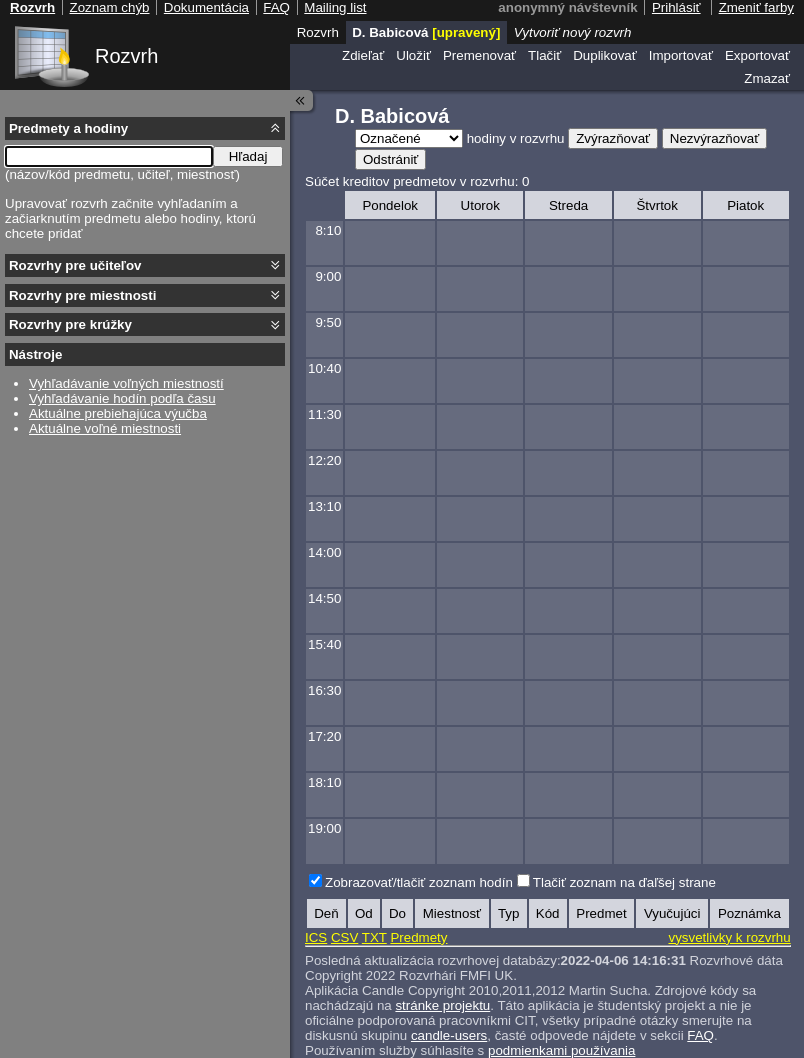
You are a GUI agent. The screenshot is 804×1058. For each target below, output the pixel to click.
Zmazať (767, 78)
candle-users (449, 1035)
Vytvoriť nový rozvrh (573, 32)
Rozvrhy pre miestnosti (82, 295)
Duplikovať (605, 55)
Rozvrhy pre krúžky (70, 324)
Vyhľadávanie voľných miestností (126, 383)
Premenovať (479, 55)
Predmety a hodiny (68, 128)
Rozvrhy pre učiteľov (75, 265)
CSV (344, 937)
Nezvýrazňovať (714, 138)
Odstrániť (390, 159)
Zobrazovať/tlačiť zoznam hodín (419, 882)
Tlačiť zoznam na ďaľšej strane (624, 882)
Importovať (681, 55)
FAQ (700, 1035)
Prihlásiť (676, 7)
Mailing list (335, 7)
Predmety (418, 937)
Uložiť (413, 55)
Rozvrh (126, 56)
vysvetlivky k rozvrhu (729, 937)
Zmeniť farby (756, 7)
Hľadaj (248, 156)
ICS (316, 937)
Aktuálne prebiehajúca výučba (118, 413)
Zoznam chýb (109, 7)
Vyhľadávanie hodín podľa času (122, 398)
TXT (374, 937)
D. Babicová (426, 32)
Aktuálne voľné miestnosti (105, 428)
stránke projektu (442, 1005)
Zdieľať (363, 55)
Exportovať (757, 55)
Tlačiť (544, 55)
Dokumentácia (206, 7)
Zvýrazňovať (613, 138)
